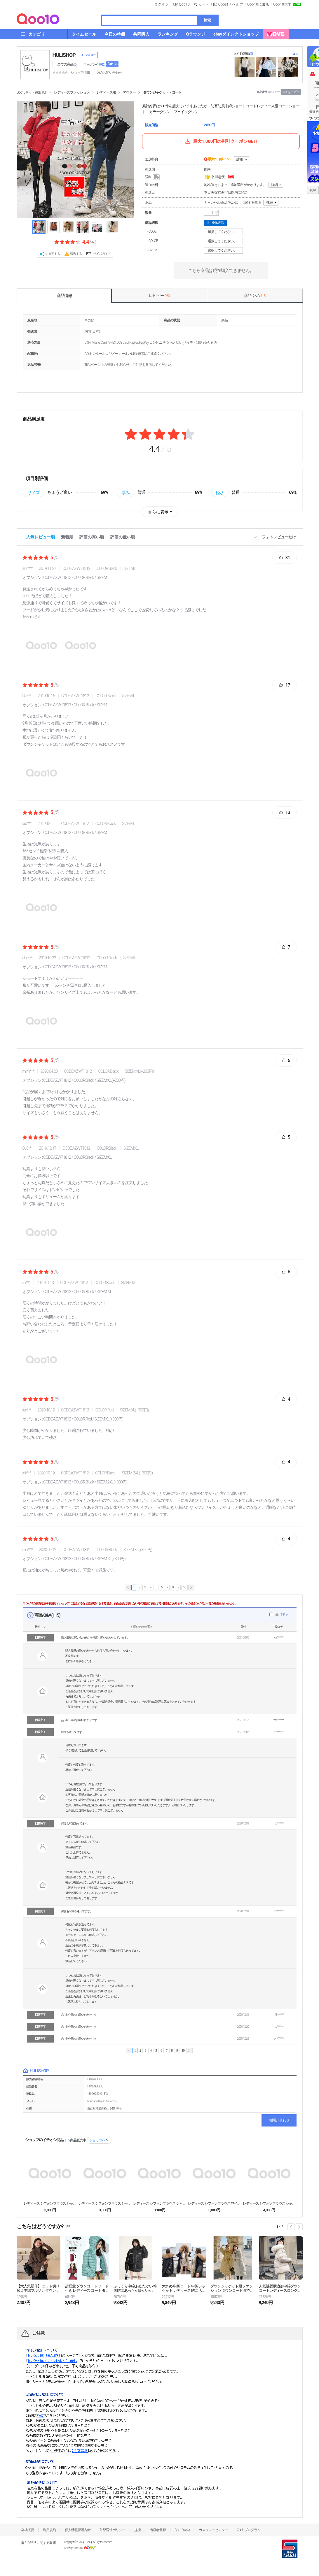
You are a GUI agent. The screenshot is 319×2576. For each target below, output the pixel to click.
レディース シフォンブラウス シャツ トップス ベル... (105, 2203)
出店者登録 (158, 2530)
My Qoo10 (181, 4)
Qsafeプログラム (248, 2530)
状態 (37, 1626)
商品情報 (64, 295)
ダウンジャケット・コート (162, 92)
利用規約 (49, 2530)
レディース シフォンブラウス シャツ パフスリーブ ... (50, 2203)
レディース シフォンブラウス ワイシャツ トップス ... (214, 2203)
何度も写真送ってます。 (75, 1823)
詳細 (239, 159)
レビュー (159, 295)
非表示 (284, 1614)
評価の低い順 (122, 537)
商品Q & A (254, 295)
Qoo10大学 (282, 4)
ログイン (161, 4)
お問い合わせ (279, 2120)
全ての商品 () (67, 64)
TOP (312, 190)
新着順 (67, 537)
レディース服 (106, 92)
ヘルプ (237, 4)
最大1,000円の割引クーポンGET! (220, 141)
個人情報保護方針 (77, 2530)
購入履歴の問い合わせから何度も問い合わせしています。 (95, 1637)
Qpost (223, 4)
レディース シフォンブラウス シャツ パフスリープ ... (269, 2203)
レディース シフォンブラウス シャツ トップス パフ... (159, 2203)
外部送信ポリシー (112, 2530)
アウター (129, 92)
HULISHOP (64, 55)
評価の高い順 (91, 537)
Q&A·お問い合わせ (109, 73)
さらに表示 (158, 512)
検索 (207, 20)
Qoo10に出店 (258, 4)
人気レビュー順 (40, 537)
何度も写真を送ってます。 (77, 1911)
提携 (137, 2530)
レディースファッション (71, 92)
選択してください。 (224, 232)
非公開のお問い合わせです (81, 1720)
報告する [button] (76, 254)
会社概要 (27, 2530)
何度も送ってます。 (73, 1732)
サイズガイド (102, 254)
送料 (153, 177)
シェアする (52, 254)
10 (184, 1587)
